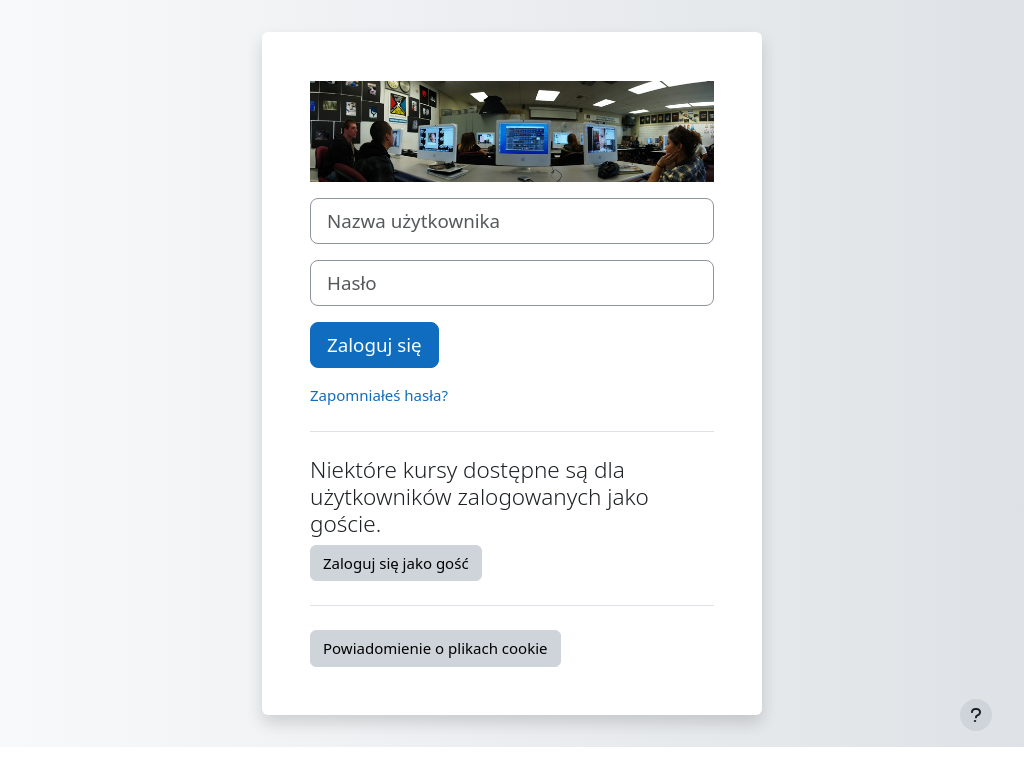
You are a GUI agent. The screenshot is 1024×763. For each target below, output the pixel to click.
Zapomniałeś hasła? (379, 395)
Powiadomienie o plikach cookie (435, 648)
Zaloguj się (374, 344)
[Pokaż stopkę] (976, 715)
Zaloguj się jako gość (396, 563)
